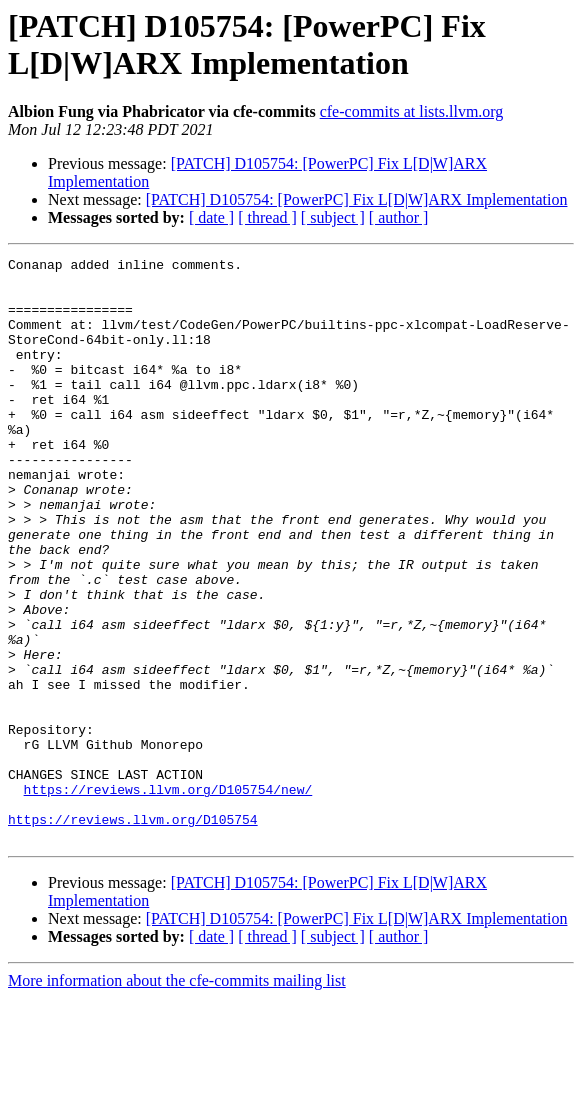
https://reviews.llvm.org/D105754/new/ (168, 897)
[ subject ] (333, 217)
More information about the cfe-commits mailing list (177, 1097)
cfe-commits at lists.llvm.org (412, 111)
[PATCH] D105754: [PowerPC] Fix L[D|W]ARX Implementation (357, 199)
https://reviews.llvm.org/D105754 (133, 933)
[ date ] (211, 217)
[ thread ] (267, 217)
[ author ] (399, 217)
